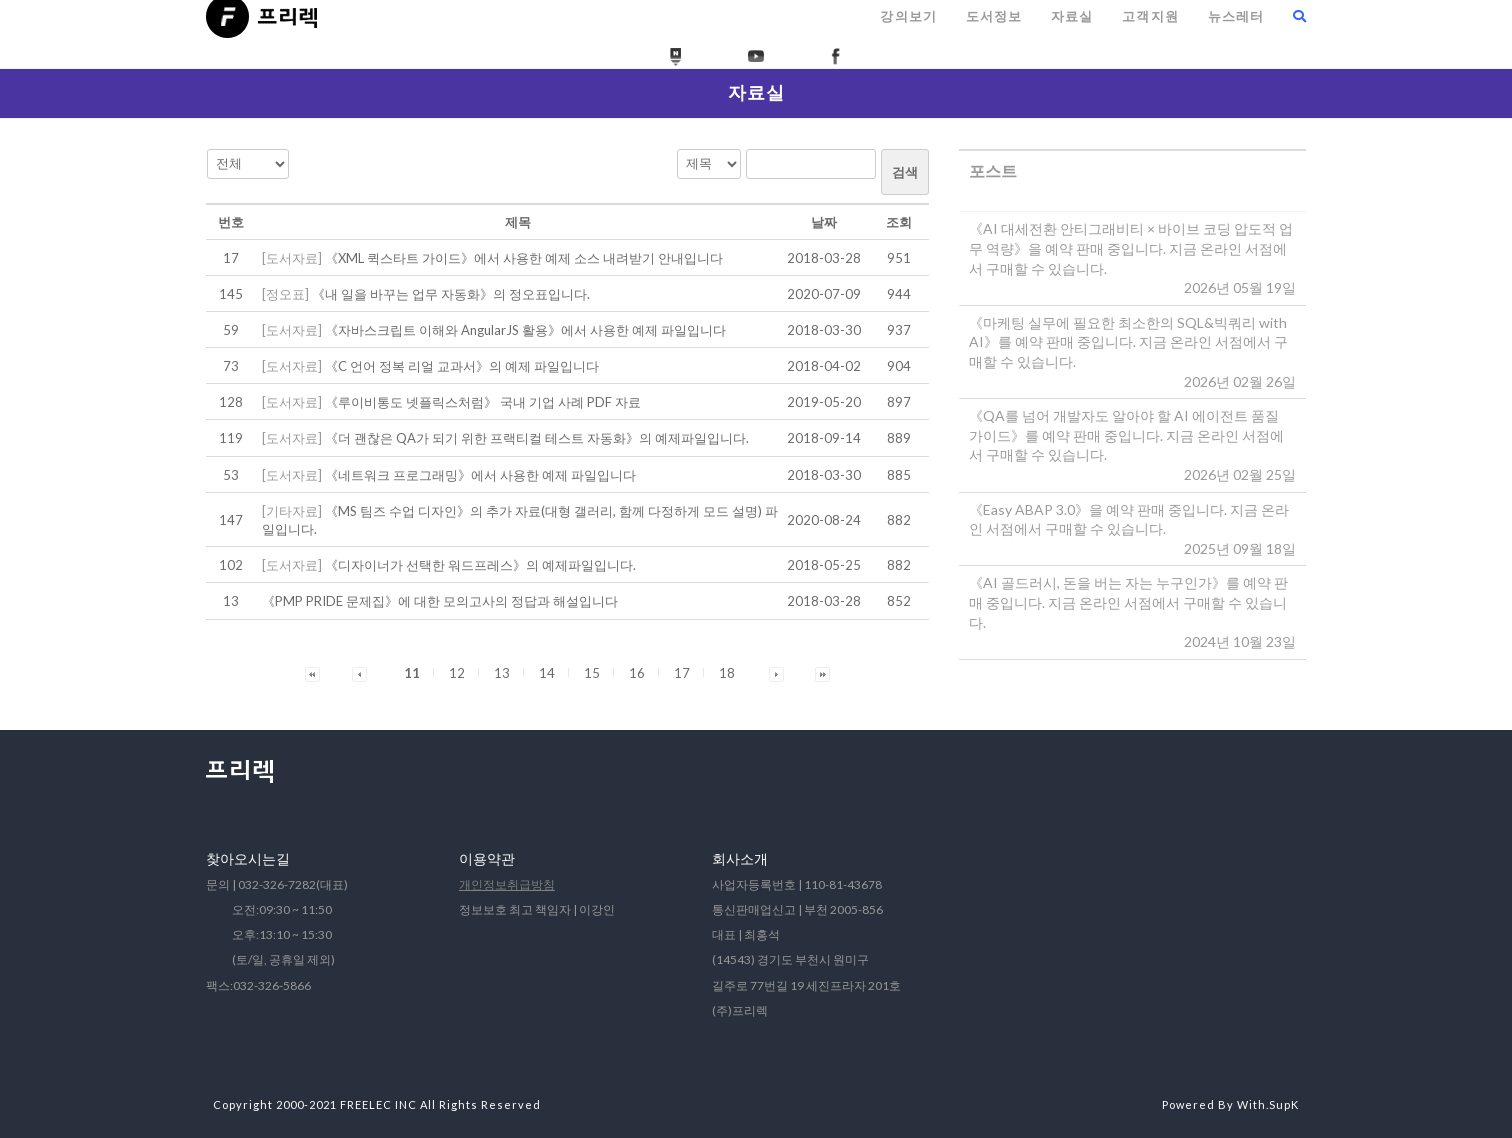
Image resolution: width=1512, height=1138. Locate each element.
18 (727, 673)
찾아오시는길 (248, 858)
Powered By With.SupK (1230, 1104)
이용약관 (487, 858)
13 (502, 673)
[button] (312, 673)
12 (457, 673)
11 (412, 673)
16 (637, 673)
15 (592, 673)
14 (547, 673)
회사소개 (740, 858)
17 (682, 673)
